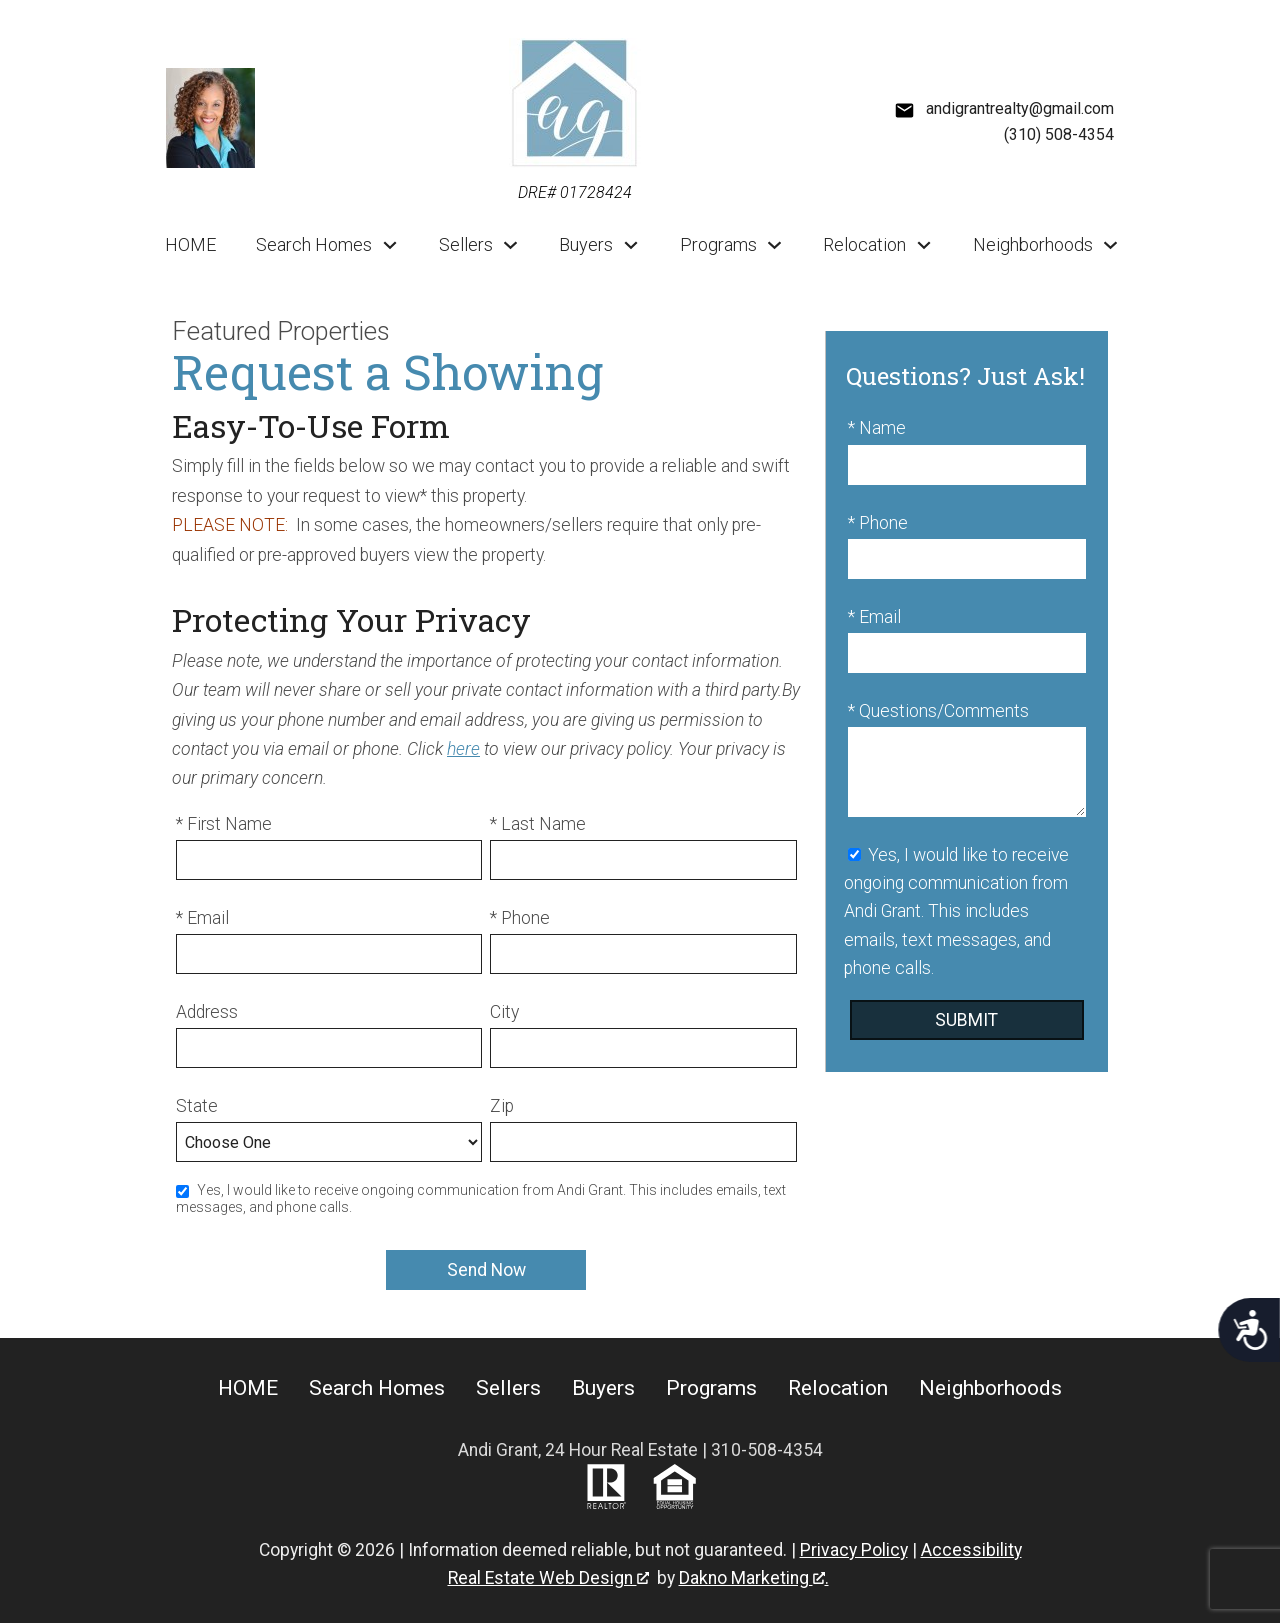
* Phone (520, 918)
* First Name (224, 824)
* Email (202, 918)
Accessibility (971, 1550)
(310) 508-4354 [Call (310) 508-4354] (1059, 134)
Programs (711, 1388)
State (197, 1106)
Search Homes (377, 1388)
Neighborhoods (990, 1388)
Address (207, 1012)
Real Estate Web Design (548, 1578)
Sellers (508, 1388)
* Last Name (538, 824)
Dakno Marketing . (754, 1578)
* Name (877, 428)
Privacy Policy (854, 1550)
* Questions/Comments (938, 711)
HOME (190, 245)
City (504, 1012)
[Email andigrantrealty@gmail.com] (1004, 109)
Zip (502, 1106)
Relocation (838, 1388)
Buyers (603, 1388)
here (463, 749)
